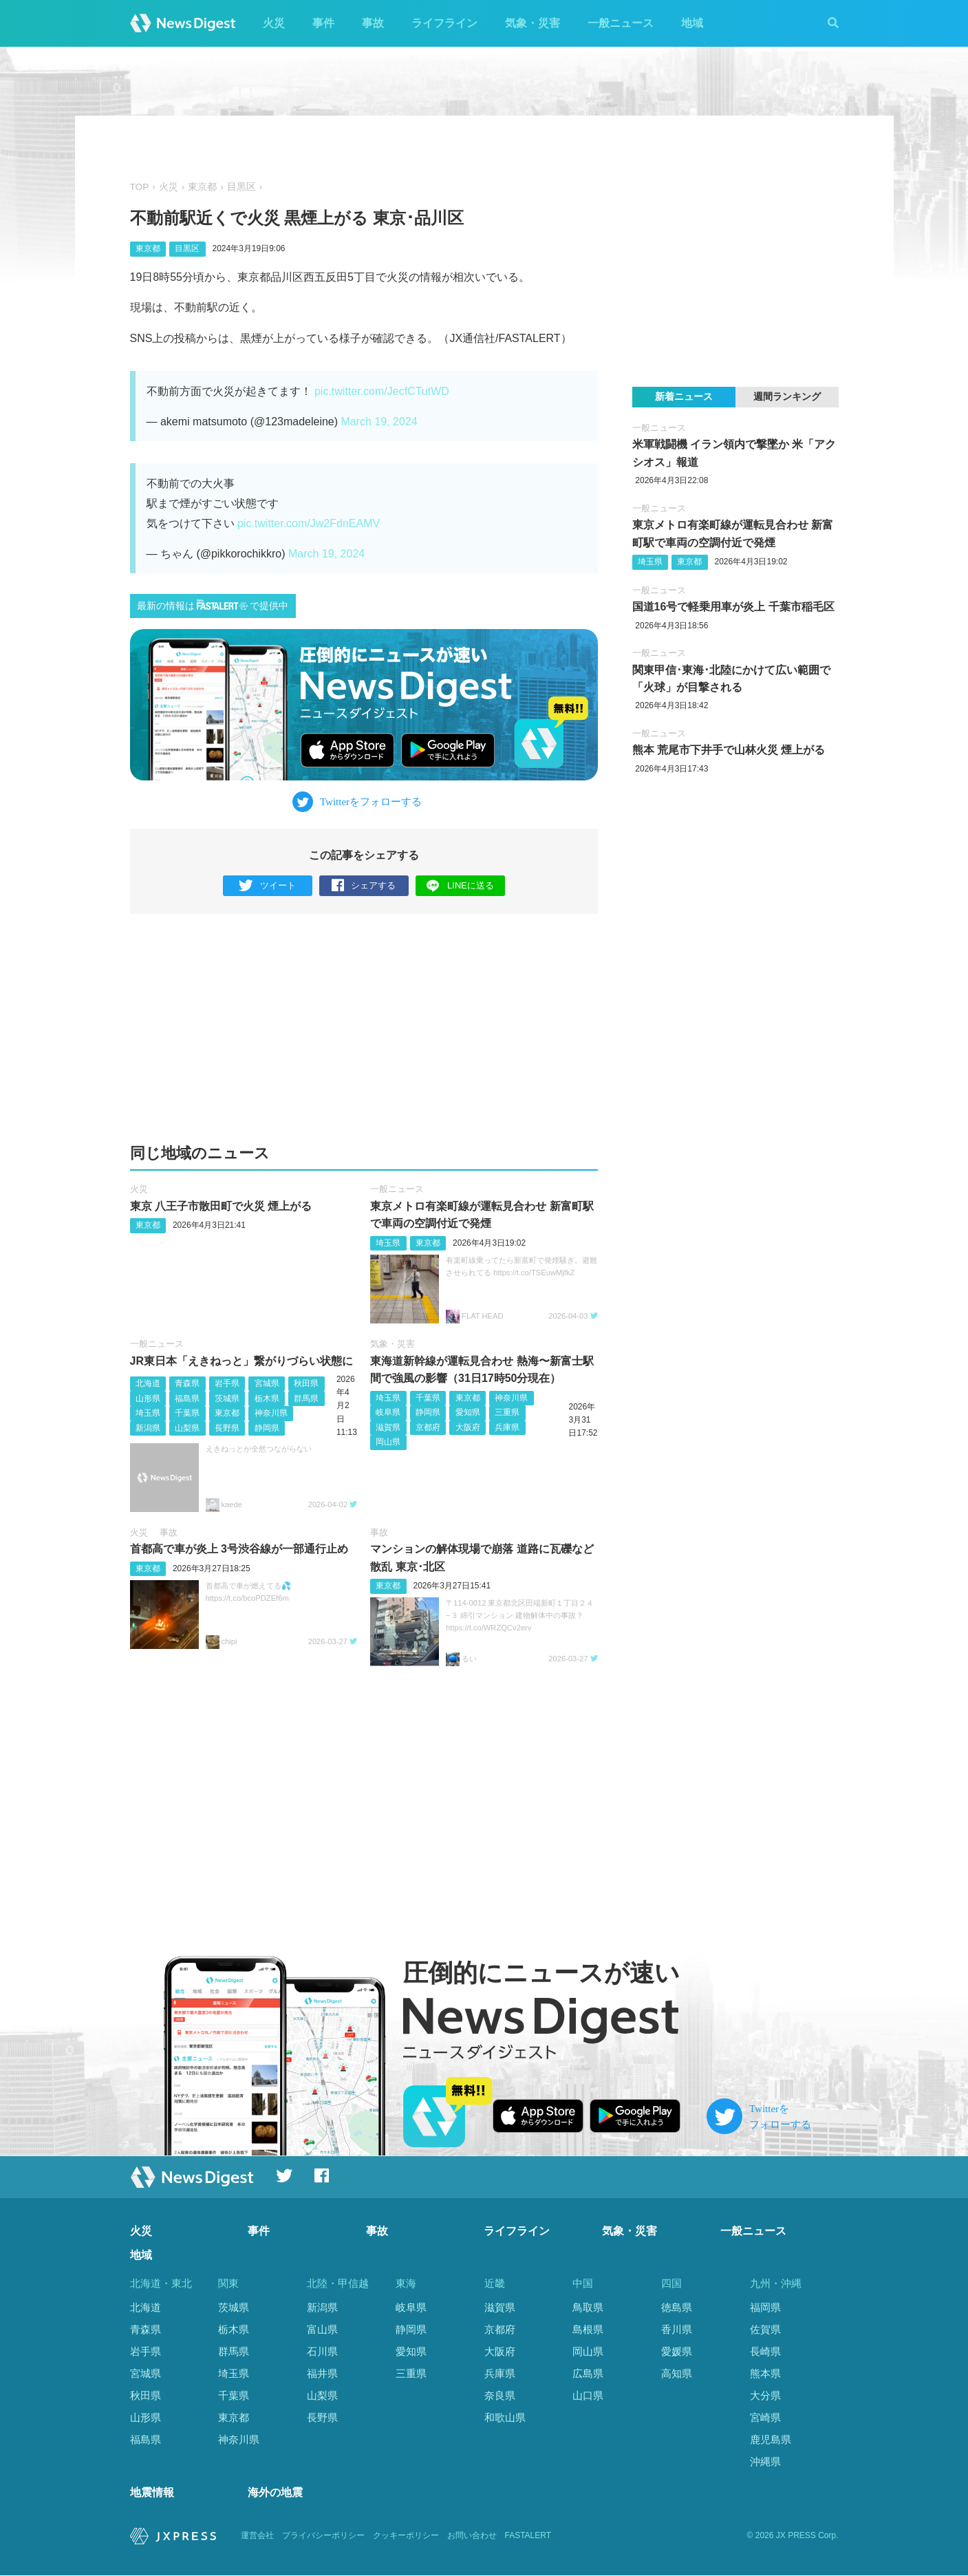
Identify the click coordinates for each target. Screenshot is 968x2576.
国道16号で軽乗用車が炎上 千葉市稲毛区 (733, 607)
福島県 (187, 1398)
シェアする (364, 886)
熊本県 (765, 2373)
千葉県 (187, 1413)
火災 (274, 23)
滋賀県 (388, 1427)
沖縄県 (765, 2461)
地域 (692, 23)
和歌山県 (505, 2417)
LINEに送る (460, 885)
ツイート (267, 886)
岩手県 (227, 1383)
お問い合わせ (472, 2536)
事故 (373, 23)
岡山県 (388, 1442)
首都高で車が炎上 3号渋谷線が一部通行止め (239, 1549)
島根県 (587, 2329)
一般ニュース (621, 23)
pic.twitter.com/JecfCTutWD (381, 391)
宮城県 (267, 1383)
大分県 (765, 2395)
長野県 (227, 1428)
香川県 (676, 2329)
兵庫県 (507, 1427)
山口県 (587, 2395)
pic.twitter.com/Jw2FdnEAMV (308, 523)
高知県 (676, 2373)
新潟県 (148, 1428)
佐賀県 (765, 2329)
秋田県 (306, 1383)
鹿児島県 (770, 2439)
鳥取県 (587, 2307)
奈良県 (499, 2395)
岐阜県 (388, 1412)
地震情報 (152, 2492)
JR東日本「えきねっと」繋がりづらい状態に (241, 1361)
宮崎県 (765, 2417)
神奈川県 (271, 1413)
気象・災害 (532, 23)
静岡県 (267, 1428)
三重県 (507, 1412)
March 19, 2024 (379, 421)
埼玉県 (388, 1243)
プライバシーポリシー (323, 2536)
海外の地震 (275, 2492)
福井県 (322, 2373)
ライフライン (444, 23)
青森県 (187, 1383)
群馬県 (306, 1398)
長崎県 (765, 2351)
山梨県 (187, 1428)
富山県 (322, 2329)
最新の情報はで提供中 (212, 605)
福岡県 (765, 2307)
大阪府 (467, 1427)
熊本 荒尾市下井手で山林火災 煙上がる (729, 750)
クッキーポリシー (406, 2536)
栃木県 (267, 1398)
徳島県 (676, 2307)
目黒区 (241, 187)
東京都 (202, 187)
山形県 (148, 1398)
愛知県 (467, 1412)
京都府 (428, 1427)
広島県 (587, 2373)
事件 (323, 23)
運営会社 (257, 2536)
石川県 (322, 2351)
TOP (139, 187)
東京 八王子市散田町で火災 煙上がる (221, 1206)
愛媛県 (676, 2351)
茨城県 (227, 1398)
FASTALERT (528, 2536)
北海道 (148, 1383)
